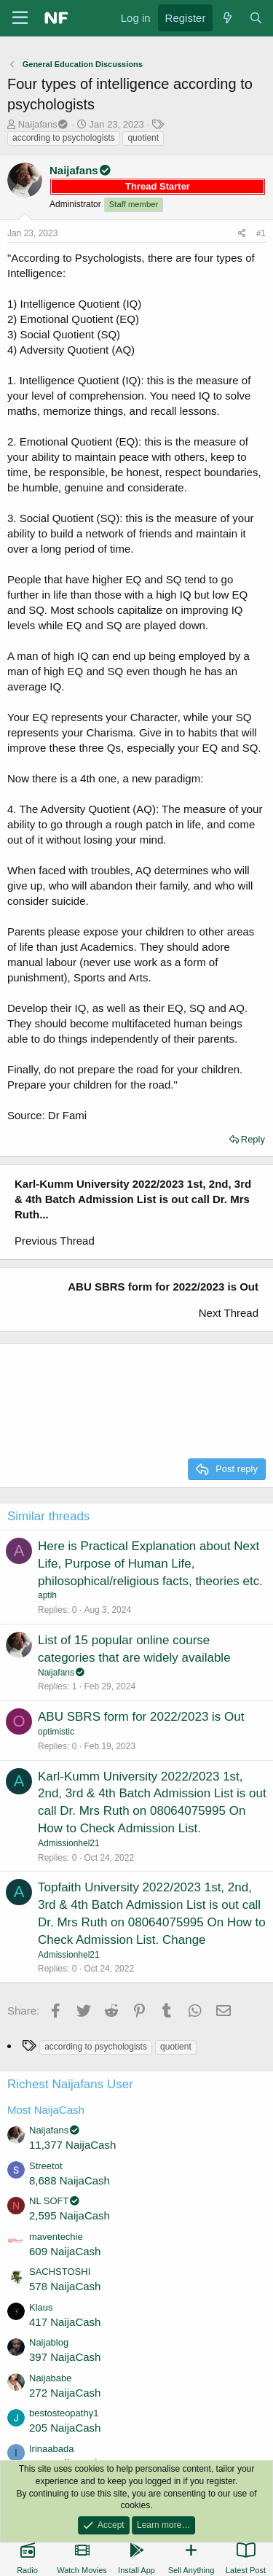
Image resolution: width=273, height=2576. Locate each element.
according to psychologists (63, 138)
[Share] (242, 233)
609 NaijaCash (64, 2251)
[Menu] (20, 18)
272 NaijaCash (64, 2392)
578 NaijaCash (64, 2286)
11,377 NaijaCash (72, 2145)
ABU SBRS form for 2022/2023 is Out (141, 1717)
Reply (253, 1139)
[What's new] (227, 17)
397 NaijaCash (64, 2357)
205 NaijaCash (64, 2427)
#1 (261, 233)
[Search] (256, 17)
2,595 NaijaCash (69, 2215)
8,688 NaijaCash (69, 2180)
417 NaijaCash (64, 2322)
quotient (143, 138)
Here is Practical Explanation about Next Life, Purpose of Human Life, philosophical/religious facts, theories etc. (150, 1563)
